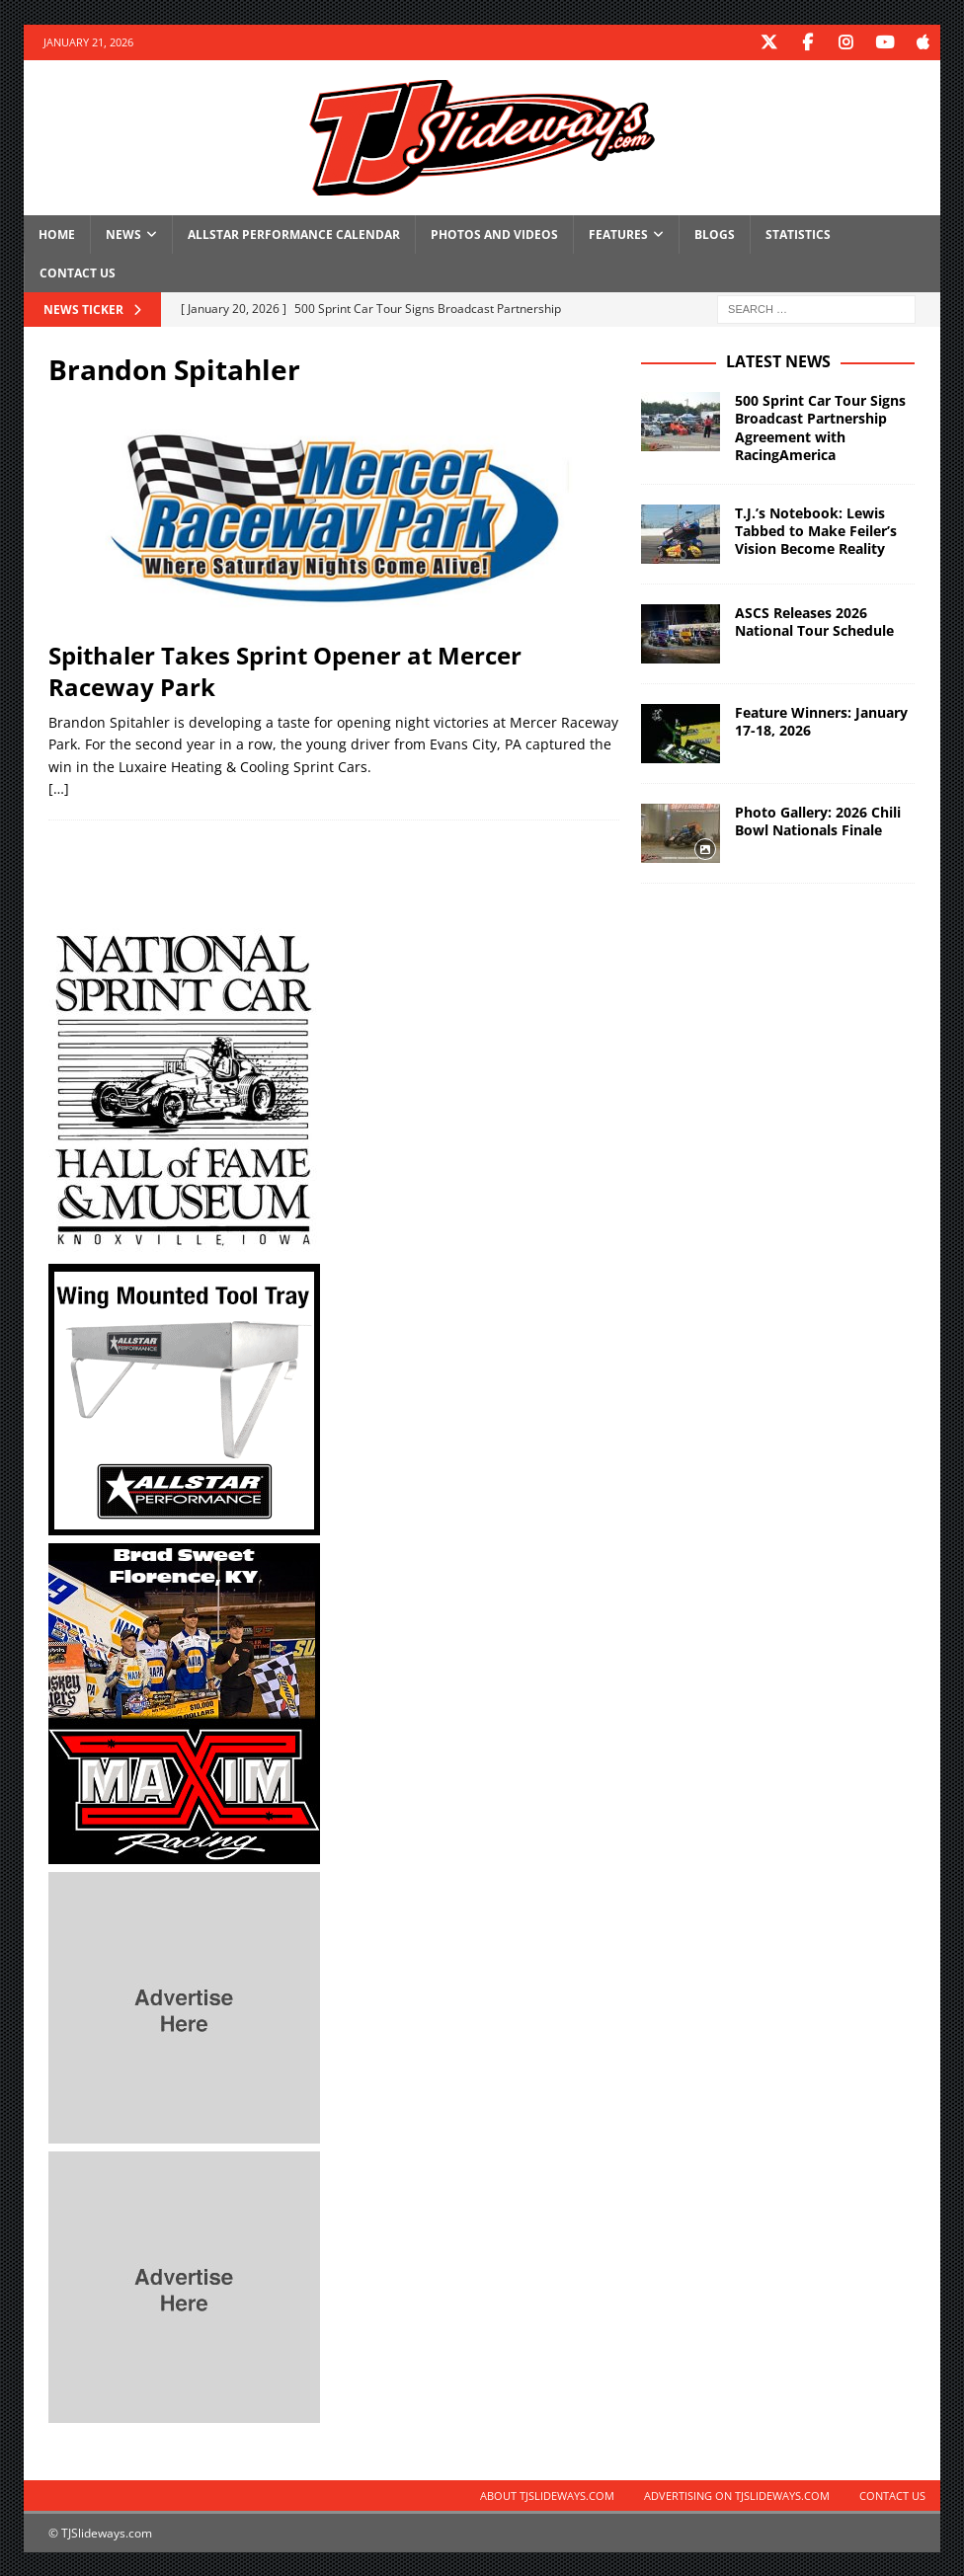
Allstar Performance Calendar (294, 233)
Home (57, 233)
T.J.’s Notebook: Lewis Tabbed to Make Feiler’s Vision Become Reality (816, 530)
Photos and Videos (494, 233)
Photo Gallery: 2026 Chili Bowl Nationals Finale (818, 820)
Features (618, 233)
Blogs (714, 233)
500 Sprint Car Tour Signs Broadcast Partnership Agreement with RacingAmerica (820, 426)
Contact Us (78, 272)
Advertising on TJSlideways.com (737, 2494)
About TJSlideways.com (547, 2494)
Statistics (798, 233)
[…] (58, 787)
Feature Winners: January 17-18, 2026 (821, 720)
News (123, 233)
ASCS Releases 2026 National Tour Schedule (814, 620)
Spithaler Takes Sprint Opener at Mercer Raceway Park (285, 669)
